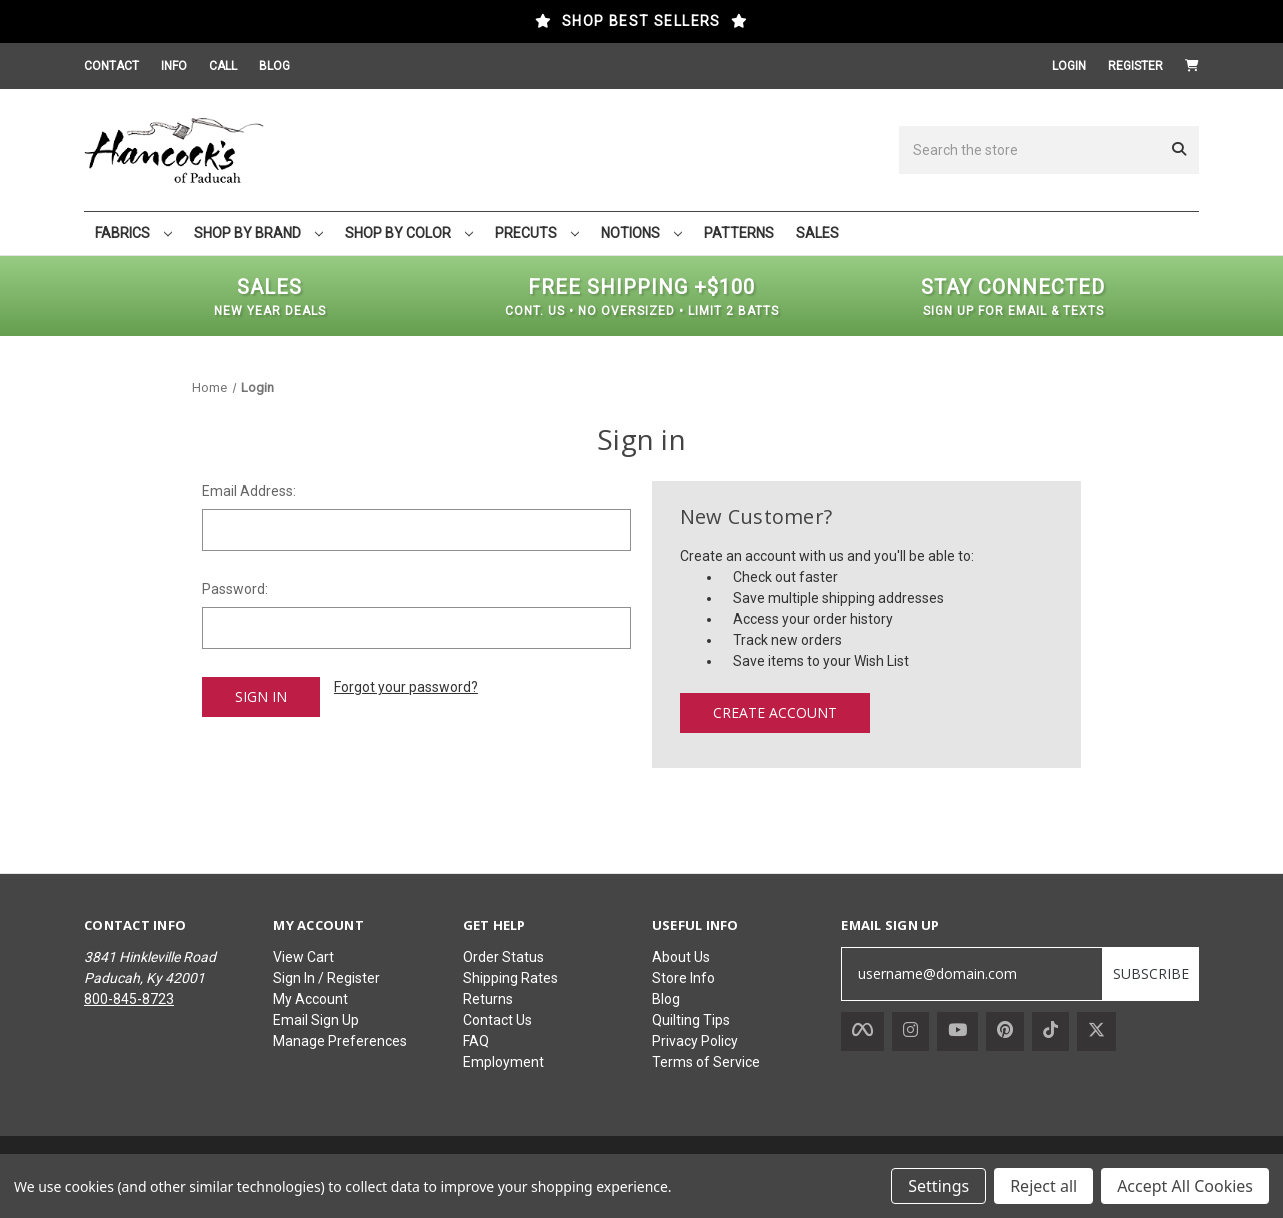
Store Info (683, 978)
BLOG (274, 66)
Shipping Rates (510, 978)
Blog (666, 999)
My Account (310, 999)
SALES (817, 233)
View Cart (303, 957)
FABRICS (133, 233)
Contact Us (497, 1020)
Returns (488, 999)
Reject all (1043, 1186)
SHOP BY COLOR (409, 233)
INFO (174, 66)
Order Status (503, 957)
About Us (681, 957)
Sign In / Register (326, 978)
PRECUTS (537, 233)
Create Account (775, 712)
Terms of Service (706, 1062)
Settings (938, 1186)
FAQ (476, 1041)
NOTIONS (641, 233)
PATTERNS (739, 233)
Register (1135, 66)
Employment (503, 1062)
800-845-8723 (129, 999)
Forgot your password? (406, 687)
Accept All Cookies (1185, 1186)
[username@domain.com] (972, 974)
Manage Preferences (340, 1041)
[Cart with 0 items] (1192, 66)
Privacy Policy (695, 1041)
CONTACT (111, 66)
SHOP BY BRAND (258, 233)
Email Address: (249, 491)
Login (1069, 66)
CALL (223, 66)
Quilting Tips (691, 1020)
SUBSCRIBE (1151, 973)
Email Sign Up (316, 1020)
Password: (235, 589)
